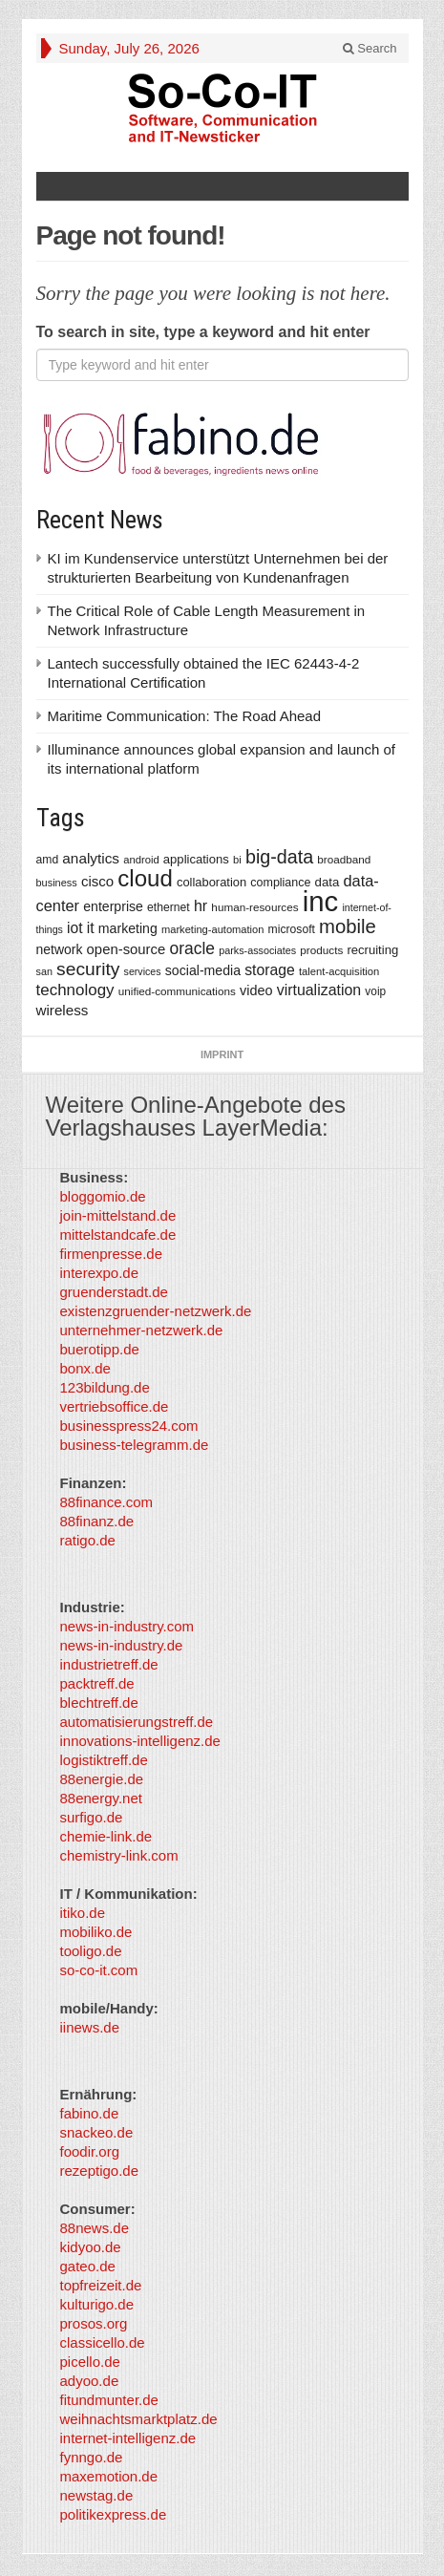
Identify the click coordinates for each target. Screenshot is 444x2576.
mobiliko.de (96, 1932)
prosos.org (94, 2323)
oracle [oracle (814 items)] (192, 948)
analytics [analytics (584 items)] (90, 858)
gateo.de (88, 2266)
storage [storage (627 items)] (269, 970)
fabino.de (89, 2113)
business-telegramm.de (134, 1445)
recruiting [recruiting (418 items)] (372, 950)
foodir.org (90, 2151)
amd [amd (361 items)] (47, 859)
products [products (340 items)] (321, 950)
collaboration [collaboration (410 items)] (211, 882)
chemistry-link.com (119, 1855)
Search (370, 48)
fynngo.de (91, 2457)
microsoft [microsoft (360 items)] (291, 929)
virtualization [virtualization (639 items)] (319, 990)
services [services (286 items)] (142, 971)
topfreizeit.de (101, 2285)
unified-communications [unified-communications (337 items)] (177, 991)
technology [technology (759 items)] (75, 990)
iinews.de (90, 2027)
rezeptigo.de (99, 2170)
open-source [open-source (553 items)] (126, 949)
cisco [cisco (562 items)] (97, 881)
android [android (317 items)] (141, 859)
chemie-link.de (106, 1836)
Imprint (222, 1054)
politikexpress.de (113, 2514)
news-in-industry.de (121, 1645)
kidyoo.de (90, 2247)
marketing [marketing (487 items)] (128, 928)
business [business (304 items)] (56, 882)
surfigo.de (91, 1817)
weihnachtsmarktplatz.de (139, 2419)
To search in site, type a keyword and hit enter (203, 332)
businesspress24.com (129, 1425)
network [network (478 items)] (59, 949)
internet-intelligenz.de (128, 2438)
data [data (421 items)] (327, 882)
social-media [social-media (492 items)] (203, 970)
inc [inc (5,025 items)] (321, 901)
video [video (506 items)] (256, 990)
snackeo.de (97, 2132)
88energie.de (102, 1779)
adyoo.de (89, 2381)
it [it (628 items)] (91, 928)
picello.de (90, 2361)
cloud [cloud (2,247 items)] (145, 878)
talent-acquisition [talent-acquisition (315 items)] (339, 971)
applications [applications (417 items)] (196, 859)
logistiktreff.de (104, 1760)
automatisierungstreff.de (137, 1722)
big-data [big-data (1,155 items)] (279, 856)
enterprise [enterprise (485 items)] (113, 906)
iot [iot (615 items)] (75, 928)
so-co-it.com (99, 1970)
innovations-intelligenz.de (140, 1741)
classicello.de (102, 2342)
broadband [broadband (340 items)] (343, 859)
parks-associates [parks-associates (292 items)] (257, 950)
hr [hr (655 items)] (200, 905)
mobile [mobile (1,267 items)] (347, 926)
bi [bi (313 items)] (237, 859)
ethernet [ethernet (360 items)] (168, 907)
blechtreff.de (99, 1702)
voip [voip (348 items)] (375, 991)
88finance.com (107, 1502)
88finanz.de (97, 1521)
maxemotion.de (109, 2476)
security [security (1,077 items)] (87, 969)
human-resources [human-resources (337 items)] (254, 907)
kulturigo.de (97, 2304)
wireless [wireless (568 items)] (62, 1010)
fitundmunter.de (109, 2400)
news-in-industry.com (127, 1626)
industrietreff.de (109, 1664)
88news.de (95, 2228)
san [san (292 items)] (44, 971)
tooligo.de (91, 1951)
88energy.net (101, 1798)
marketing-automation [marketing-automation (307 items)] (212, 929)
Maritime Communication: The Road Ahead (185, 716)
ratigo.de (88, 1540)
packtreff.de (97, 1683)
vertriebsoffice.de (114, 1406)
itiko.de (83, 1913)
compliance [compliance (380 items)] (280, 882)
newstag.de (97, 2495)
